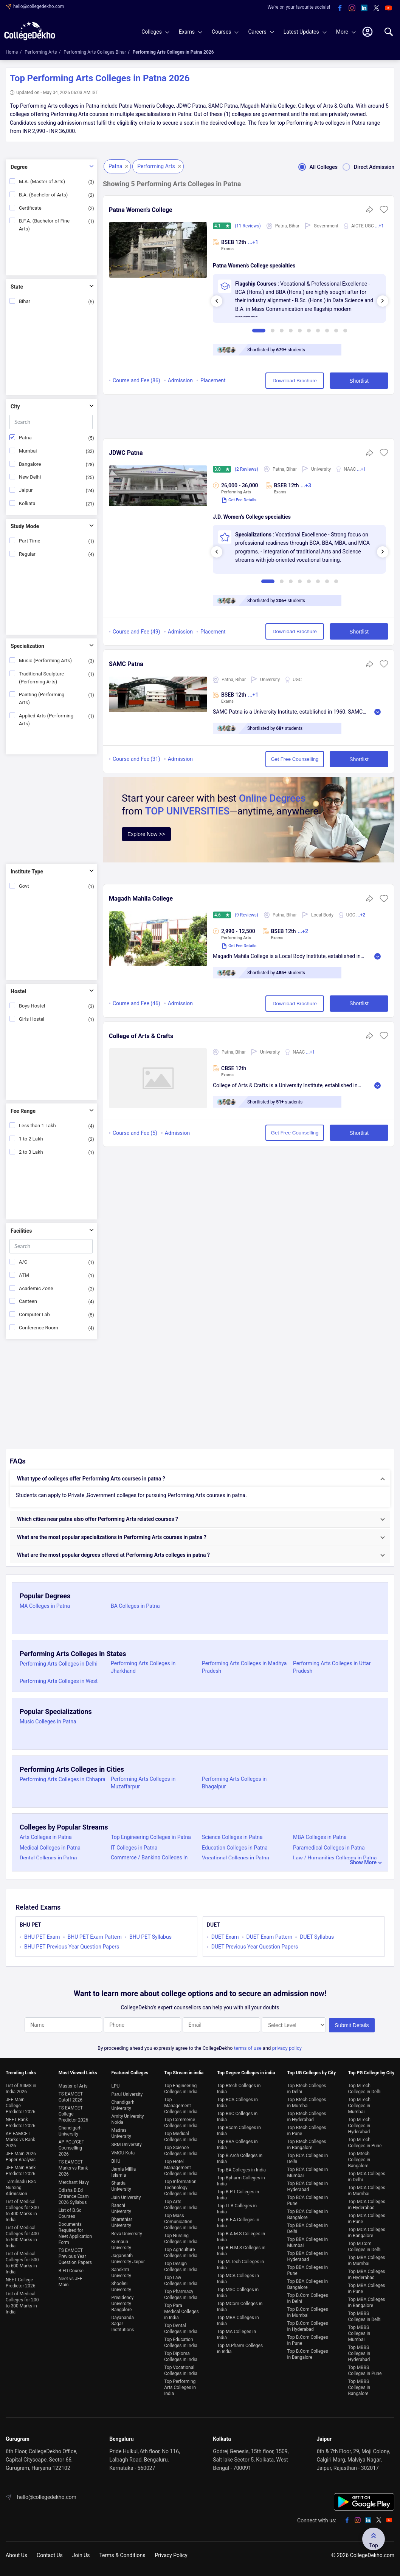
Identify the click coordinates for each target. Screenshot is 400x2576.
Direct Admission (366, 167)
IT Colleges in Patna (134, 1848)
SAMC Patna (126, 664)
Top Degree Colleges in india (246, 2072)
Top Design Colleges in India (180, 2266)
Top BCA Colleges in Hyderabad (307, 2186)
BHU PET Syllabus (150, 1937)
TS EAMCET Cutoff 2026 (71, 2097)
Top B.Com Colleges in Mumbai (307, 2312)
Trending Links (21, 2072)
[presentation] (216, 301)
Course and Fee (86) (136, 380)
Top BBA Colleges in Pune (307, 2270)
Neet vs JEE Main (70, 2281)
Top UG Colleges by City (311, 2072)
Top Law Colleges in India (180, 2280)
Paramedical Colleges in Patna (329, 1848)
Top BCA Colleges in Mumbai (307, 2172)
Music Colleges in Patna (48, 1721)
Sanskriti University (121, 2272)
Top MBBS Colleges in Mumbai (359, 2333)
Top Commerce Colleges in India (180, 2122)
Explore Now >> (146, 834)
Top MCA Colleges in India (238, 2278)
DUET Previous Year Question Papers (254, 1947)
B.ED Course (71, 2270)
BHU (115, 2161)
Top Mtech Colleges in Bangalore (359, 2159)
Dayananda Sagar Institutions (122, 2323)
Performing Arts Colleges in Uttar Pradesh (332, 1667)
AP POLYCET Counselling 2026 (71, 2148)
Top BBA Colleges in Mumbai (307, 2242)
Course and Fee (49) (136, 632)
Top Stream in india (183, 2072)
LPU (115, 2086)
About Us (16, 2555)
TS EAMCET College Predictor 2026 (73, 2114)
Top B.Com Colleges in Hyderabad (307, 2326)
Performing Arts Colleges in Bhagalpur (234, 1782)
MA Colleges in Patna (45, 1606)
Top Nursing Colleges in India (180, 2238)
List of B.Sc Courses (70, 2213)
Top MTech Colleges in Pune (365, 2142)
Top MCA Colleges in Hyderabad (366, 2204)
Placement (213, 380)
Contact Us (50, 2555)
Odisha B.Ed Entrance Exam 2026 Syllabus (74, 2196)
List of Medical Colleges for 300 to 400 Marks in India (22, 2210)
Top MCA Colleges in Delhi (366, 2176)
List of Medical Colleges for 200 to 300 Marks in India (22, 2303)
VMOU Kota (123, 2153)
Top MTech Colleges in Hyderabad (359, 2125)
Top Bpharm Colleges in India (241, 2181)
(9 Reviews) (246, 915)
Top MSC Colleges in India (238, 2292)
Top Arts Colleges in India (180, 2204)
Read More (377, 712)
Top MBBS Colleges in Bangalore (359, 2387)
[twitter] (376, 8)
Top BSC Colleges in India (237, 2116)
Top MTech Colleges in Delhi (364, 2088)
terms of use (248, 2048)
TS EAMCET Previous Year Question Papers (75, 2256)
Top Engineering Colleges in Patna (151, 1837)
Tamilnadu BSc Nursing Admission (21, 2187)
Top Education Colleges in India (180, 2342)
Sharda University (121, 2186)
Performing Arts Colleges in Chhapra (62, 1779)
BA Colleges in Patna (135, 1606)
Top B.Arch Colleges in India (239, 2158)
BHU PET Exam (42, 1937)
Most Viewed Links (78, 2072)
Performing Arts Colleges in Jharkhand (143, 1667)
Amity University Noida (127, 2119)
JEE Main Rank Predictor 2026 (21, 2170)
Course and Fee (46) (136, 1003)
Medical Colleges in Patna (50, 1848)
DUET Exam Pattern (270, 1937)
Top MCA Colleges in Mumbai (366, 2190)
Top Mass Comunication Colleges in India (180, 2221)
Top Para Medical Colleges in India (181, 2311)
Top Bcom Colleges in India (239, 2130)
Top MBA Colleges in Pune (366, 2288)
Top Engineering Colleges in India (180, 2088)
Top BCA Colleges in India (237, 2102)
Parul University (127, 2094)
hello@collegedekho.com (38, 6)
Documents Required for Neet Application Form (75, 2233)
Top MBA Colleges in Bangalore (366, 2302)
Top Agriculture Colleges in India (180, 2252)
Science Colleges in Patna (232, 1837)
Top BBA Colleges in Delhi (307, 2228)
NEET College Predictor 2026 (21, 2283)
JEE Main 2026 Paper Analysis (21, 2156)
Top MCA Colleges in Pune (366, 2218)
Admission (180, 380)
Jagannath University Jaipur (128, 2258)
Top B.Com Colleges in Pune (307, 2340)
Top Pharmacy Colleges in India (180, 2294)
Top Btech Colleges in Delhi (306, 2088)
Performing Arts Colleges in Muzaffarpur (143, 1782)
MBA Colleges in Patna (320, 1837)
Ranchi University (121, 2208)
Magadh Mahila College (141, 898)
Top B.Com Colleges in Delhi (307, 2298)
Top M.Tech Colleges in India (240, 2264)
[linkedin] (364, 8)
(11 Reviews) (248, 226)
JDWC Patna (126, 452)
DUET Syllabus (317, 1937)
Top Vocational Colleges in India (180, 2370)
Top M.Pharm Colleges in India (240, 2348)
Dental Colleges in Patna (48, 1858)
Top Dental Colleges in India (180, 2328)
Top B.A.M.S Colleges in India (241, 2236)
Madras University (121, 2133)
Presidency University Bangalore (122, 2303)
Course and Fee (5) (135, 1133)
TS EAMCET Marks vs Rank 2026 (73, 2168)
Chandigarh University (70, 2131)
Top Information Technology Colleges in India (180, 2187)
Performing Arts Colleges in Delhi (59, 1664)
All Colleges (315, 167)
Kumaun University (121, 2244)
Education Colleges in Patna (235, 1848)
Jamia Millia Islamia (123, 2172)
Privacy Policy (171, 2555)
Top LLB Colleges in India (237, 2208)
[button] (384, 212)
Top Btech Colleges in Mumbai (306, 2102)
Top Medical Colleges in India (180, 2136)
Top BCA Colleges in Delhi (307, 2158)
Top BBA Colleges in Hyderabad (307, 2256)
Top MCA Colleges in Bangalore (366, 2232)
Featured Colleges (129, 2072)
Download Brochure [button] (295, 380)
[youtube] (388, 8)
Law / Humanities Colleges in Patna (335, 1858)
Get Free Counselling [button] (295, 759)
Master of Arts (73, 2086)
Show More (363, 1862)
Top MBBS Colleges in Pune (365, 2370)
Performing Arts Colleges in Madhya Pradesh (244, 1667)
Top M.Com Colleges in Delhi (364, 2246)
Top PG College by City (371, 2072)
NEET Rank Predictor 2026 (21, 2122)
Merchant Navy (74, 2182)
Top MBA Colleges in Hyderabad (366, 2274)
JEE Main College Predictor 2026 (21, 2105)
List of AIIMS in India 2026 (21, 2088)
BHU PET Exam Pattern (95, 1937)
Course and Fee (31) (136, 759)
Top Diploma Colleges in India (180, 2356)
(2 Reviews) (246, 469)
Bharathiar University (121, 2222)
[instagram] (352, 8)
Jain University (126, 2197)
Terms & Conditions (122, 2555)
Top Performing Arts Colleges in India (180, 2387)
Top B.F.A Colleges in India (238, 2222)
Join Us (81, 2555)
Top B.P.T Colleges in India (238, 2194)
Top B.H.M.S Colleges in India (241, 2250)
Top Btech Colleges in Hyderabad (306, 2116)
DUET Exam (225, 1937)
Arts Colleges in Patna (46, 1837)
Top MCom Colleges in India (239, 2306)
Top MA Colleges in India (236, 2334)
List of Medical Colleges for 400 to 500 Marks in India (22, 2236)
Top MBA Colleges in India (238, 2320)
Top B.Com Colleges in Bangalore (307, 2354)
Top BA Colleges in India (241, 2170)
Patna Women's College (140, 209)
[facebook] (340, 8)
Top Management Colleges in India (180, 2105)
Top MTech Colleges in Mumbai (359, 2105)
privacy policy (287, 2048)
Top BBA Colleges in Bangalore (307, 2284)
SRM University (126, 2144)
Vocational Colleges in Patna (235, 1858)
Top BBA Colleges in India (237, 2144)
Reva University (126, 2233)
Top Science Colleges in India (180, 2150)
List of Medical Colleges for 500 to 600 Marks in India (22, 2263)
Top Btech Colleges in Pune (306, 2130)
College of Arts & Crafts (141, 1036)
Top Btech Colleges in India (238, 2088)
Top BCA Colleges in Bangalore (307, 2214)
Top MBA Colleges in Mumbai (366, 2260)
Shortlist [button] (359, 381)
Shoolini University (121, 2286)
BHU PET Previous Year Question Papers (71, 1947)
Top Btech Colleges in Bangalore (306, 2144)
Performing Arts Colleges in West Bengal (59, 1685)
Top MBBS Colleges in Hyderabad (359, 2353)
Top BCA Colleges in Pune (307, 2200)
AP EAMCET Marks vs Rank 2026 (20, 2139)
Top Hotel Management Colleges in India (180, 2167)
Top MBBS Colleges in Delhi (364, 2316)
